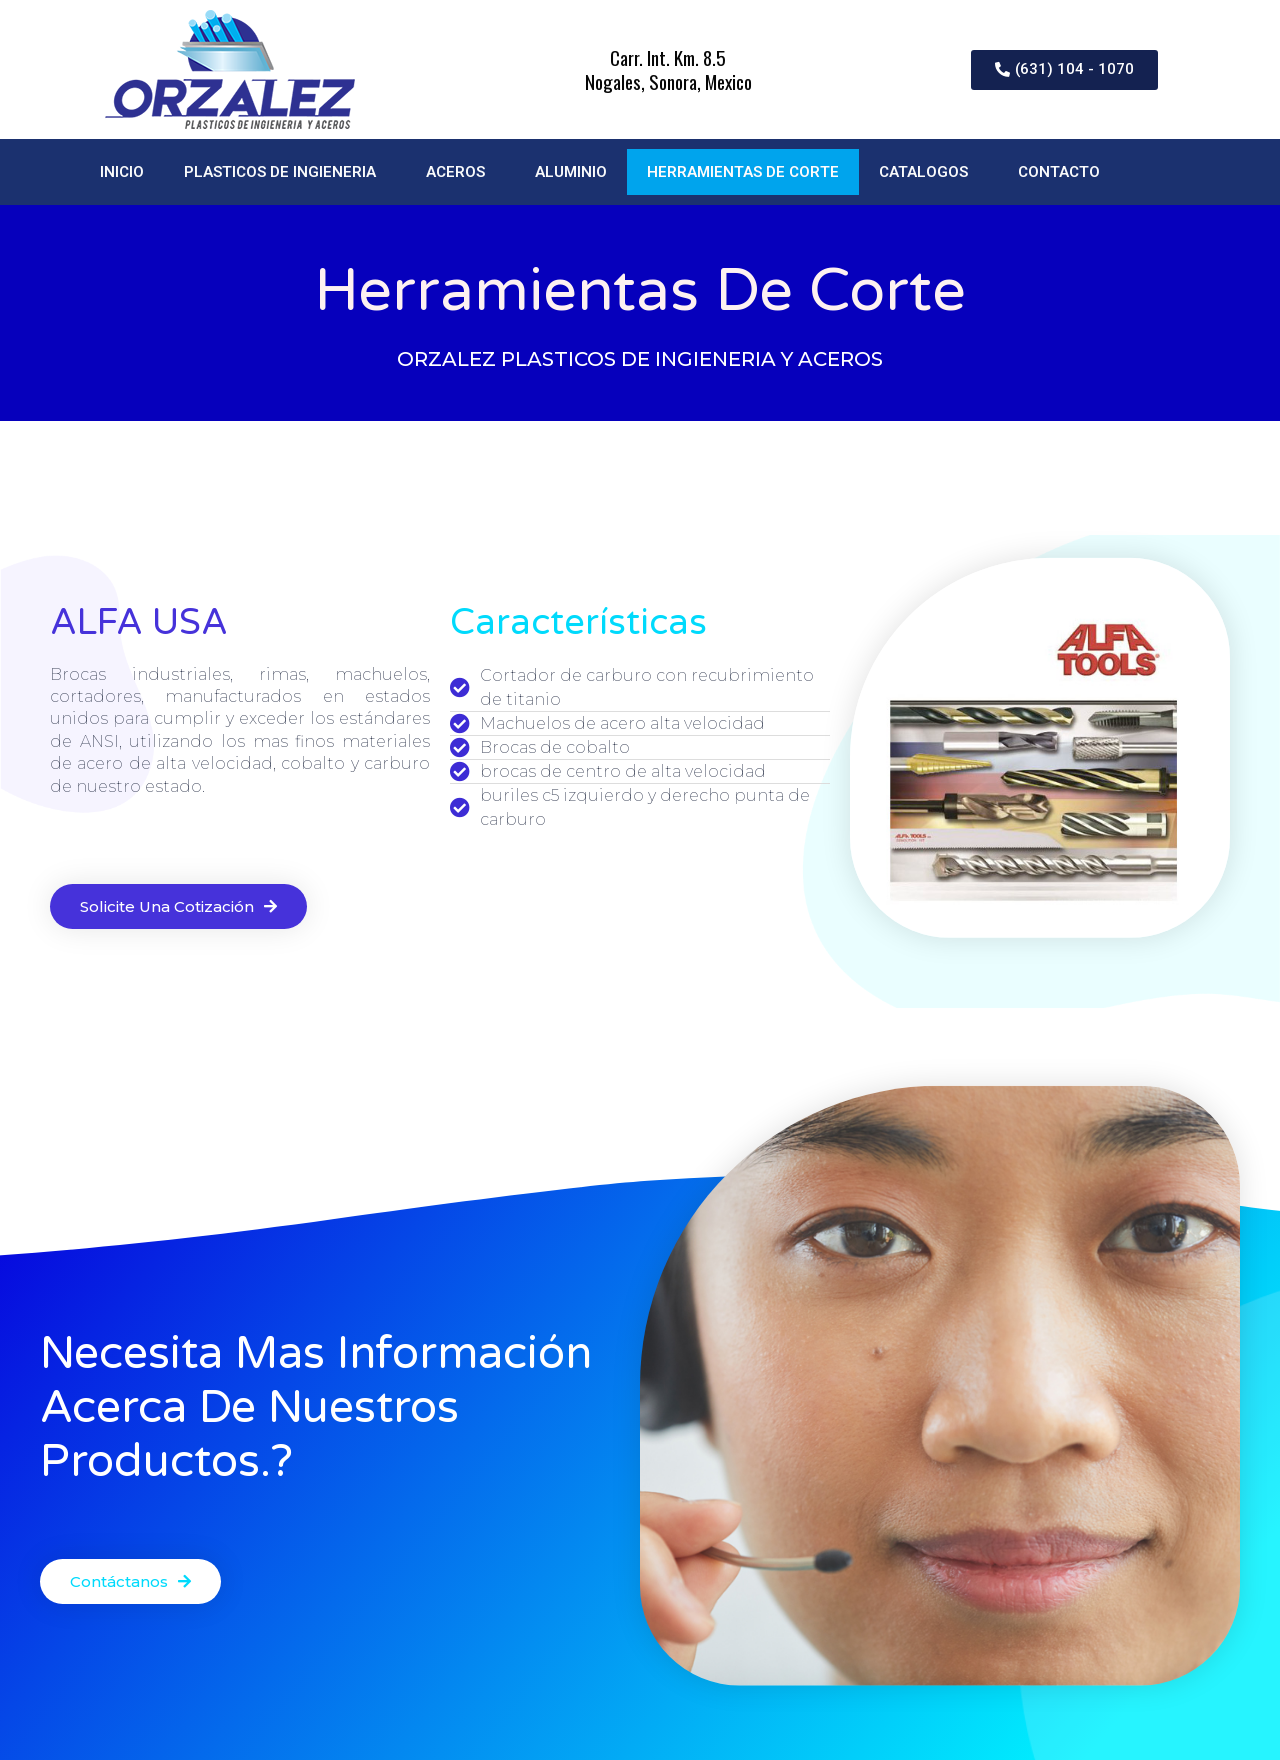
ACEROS (460, 172)
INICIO (122, 172)
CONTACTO (1059, 172)
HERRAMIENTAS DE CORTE (743, 172)
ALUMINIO (571, 172)
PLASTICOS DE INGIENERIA (285, 172)
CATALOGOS (928, 172)
